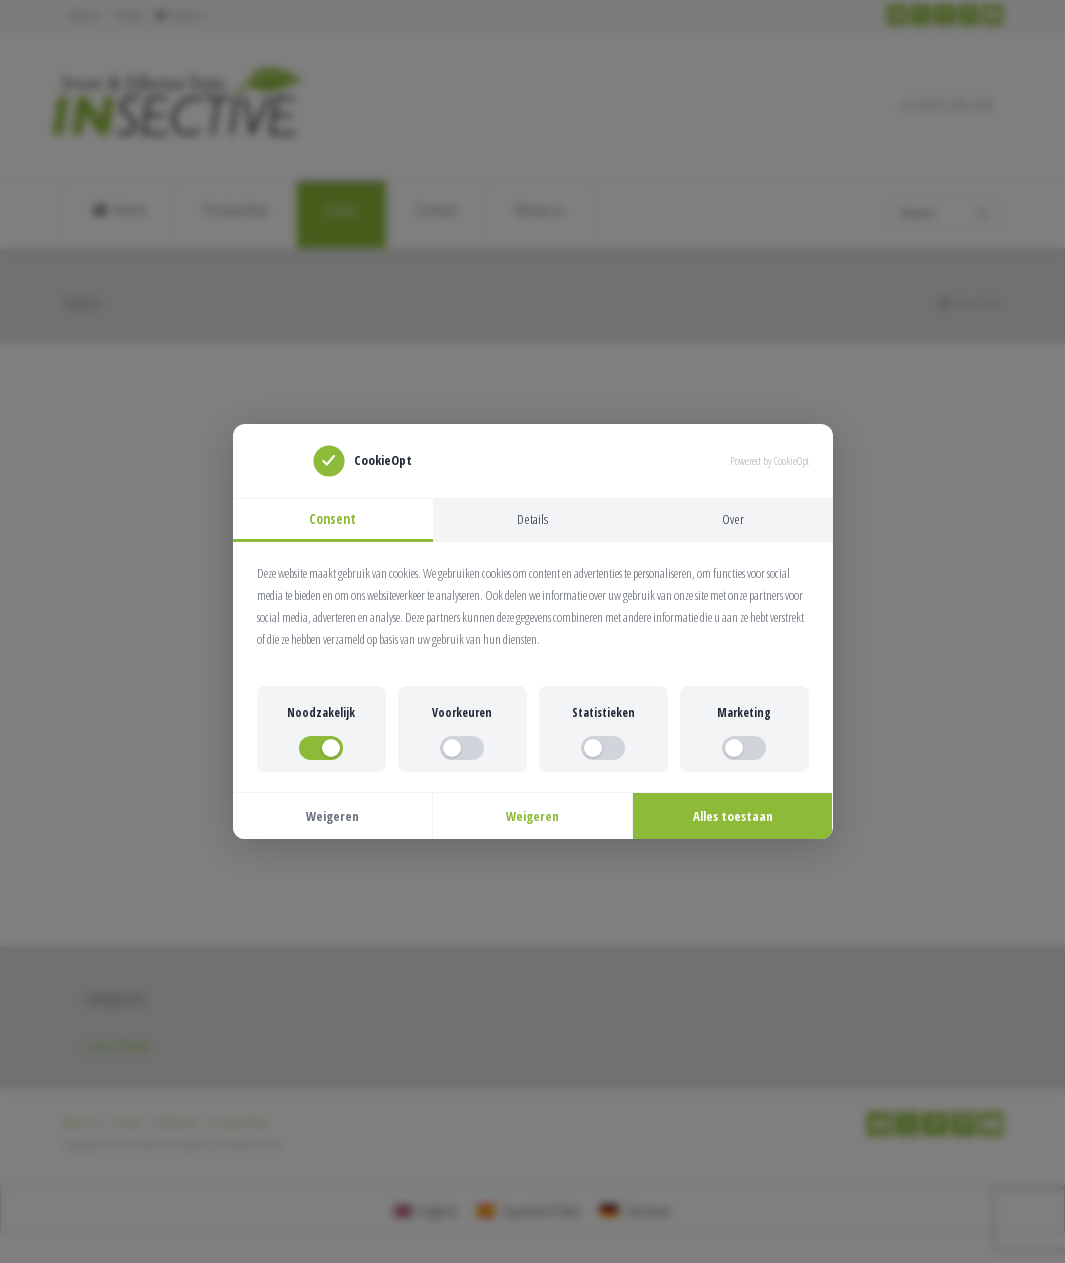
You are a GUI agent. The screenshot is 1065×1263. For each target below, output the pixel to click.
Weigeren (332, 818)
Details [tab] (532, 518)
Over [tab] (733, 518)
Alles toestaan (733, 818)
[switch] (321, 750)
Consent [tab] (332, 518)
